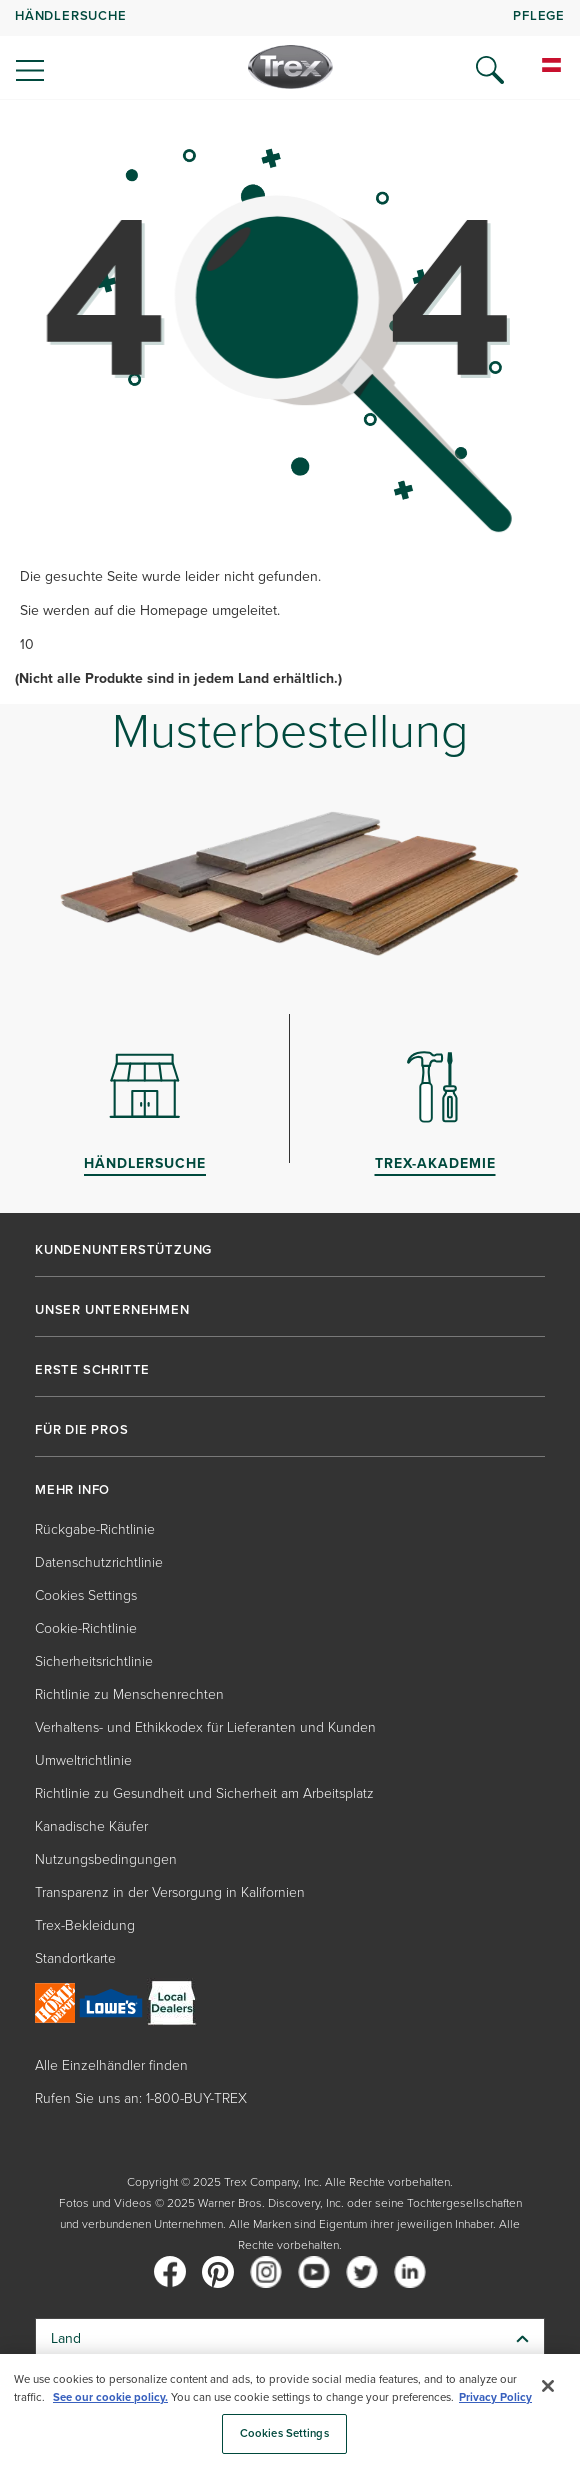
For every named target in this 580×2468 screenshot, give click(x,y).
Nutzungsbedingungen (106, 1859)
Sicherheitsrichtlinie (94, 1661)
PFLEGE (539, 15)
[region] (290, 2411)
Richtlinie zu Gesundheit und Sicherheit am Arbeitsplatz (204, 1793)
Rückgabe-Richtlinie (95, 1529)
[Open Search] (490, 70)
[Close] (548, 2386)
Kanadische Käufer (91, 1826)
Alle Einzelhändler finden (111, 2065)
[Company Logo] (290, 67)
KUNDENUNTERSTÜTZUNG (123, 1250)
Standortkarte (75, 1958)
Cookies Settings (86, 1595)
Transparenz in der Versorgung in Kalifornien (170, 1892)
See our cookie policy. (110, 2397)
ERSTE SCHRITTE (92, 1370)
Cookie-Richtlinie (86, 1628)
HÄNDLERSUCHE (71, 15)
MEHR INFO (72, 1490)
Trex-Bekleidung (85, 1925)
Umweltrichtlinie (83, 1760)
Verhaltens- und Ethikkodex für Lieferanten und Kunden (205, 1727)
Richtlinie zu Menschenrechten (129, 1694)
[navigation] (290, 50)
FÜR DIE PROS (82, 1430)
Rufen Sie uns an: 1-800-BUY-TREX (141, 2098)
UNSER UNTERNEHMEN (112, 1310)
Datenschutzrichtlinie (99, 1562)
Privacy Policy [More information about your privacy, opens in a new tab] (495, 2397)
